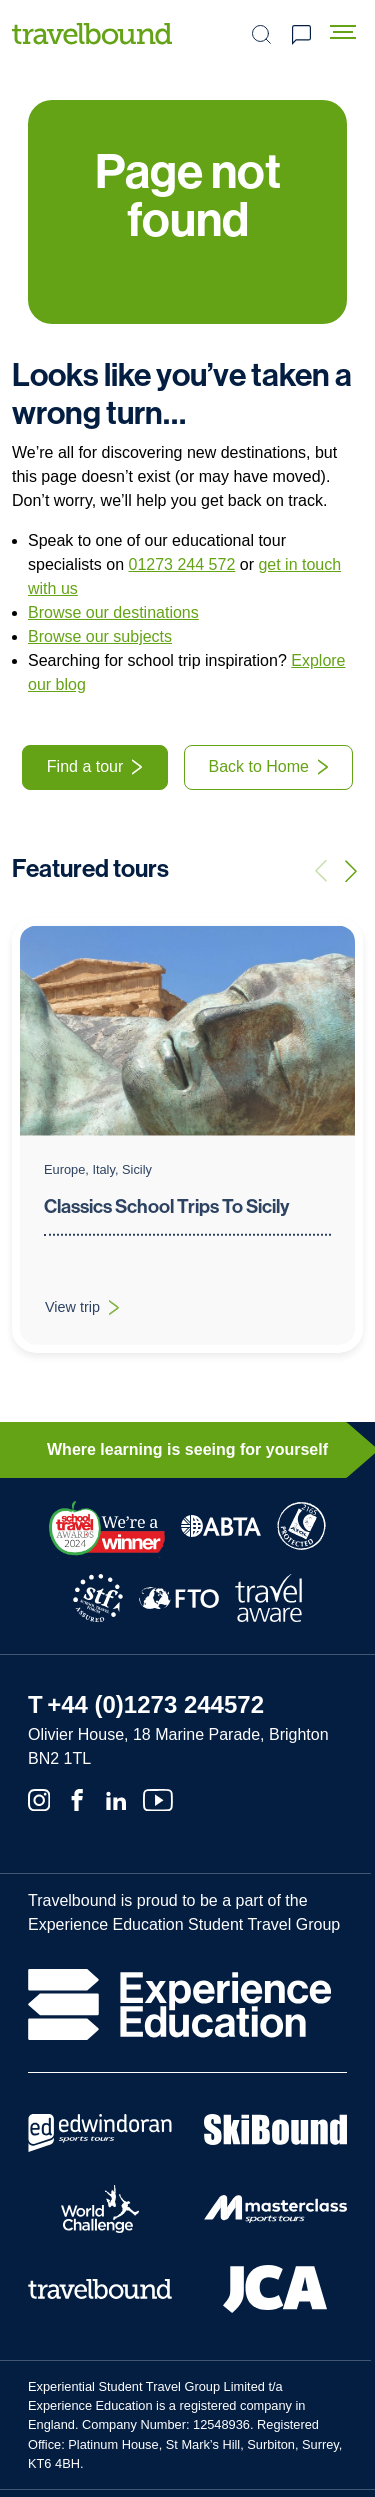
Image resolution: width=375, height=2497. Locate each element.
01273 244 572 (182, 564)
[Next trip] (351, 871)
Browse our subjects (100, 636)
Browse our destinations (113, 612)
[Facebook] (77, 1798)
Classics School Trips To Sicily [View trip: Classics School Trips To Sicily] (167, 1226)
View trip (94, 1332)
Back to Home (259, 766)
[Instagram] (39, 1798)
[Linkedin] (116, 1798)
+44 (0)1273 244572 (155, 1704)
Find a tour (85, 766)
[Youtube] (158, 1798)
